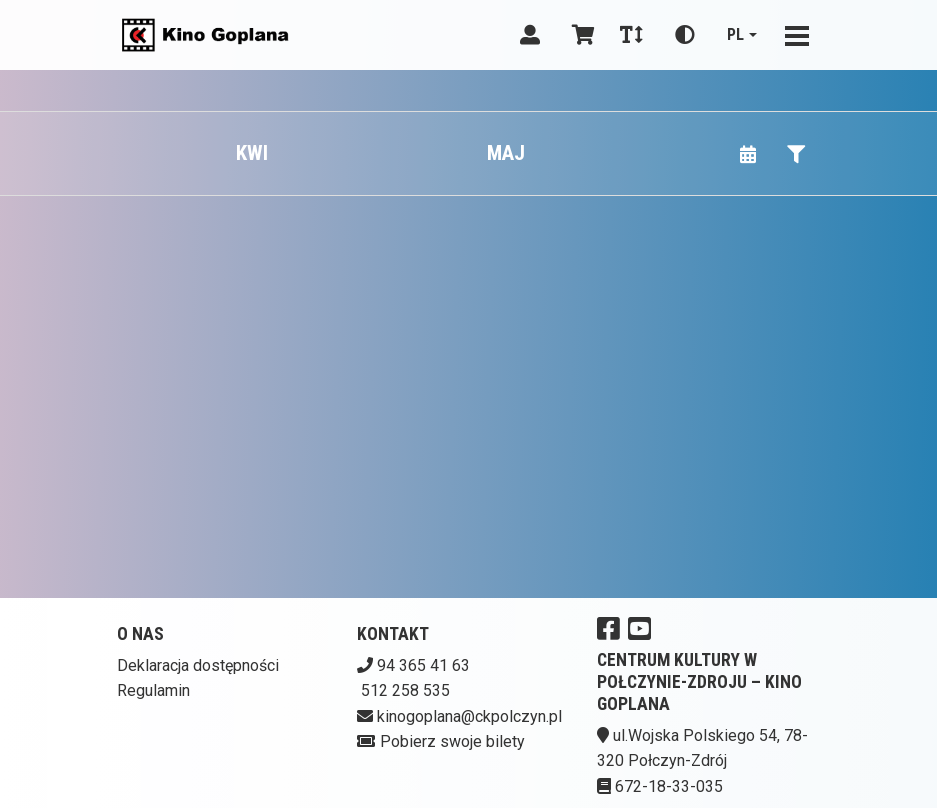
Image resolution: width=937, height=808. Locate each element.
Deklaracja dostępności (198, 665)
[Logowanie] (530, 35)
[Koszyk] (580, 35)
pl (735, 34)
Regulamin (153, 690)
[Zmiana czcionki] (631, 35)
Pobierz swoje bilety (452, 741)
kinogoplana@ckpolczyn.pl (469, 716)
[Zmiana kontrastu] (685, 35)
